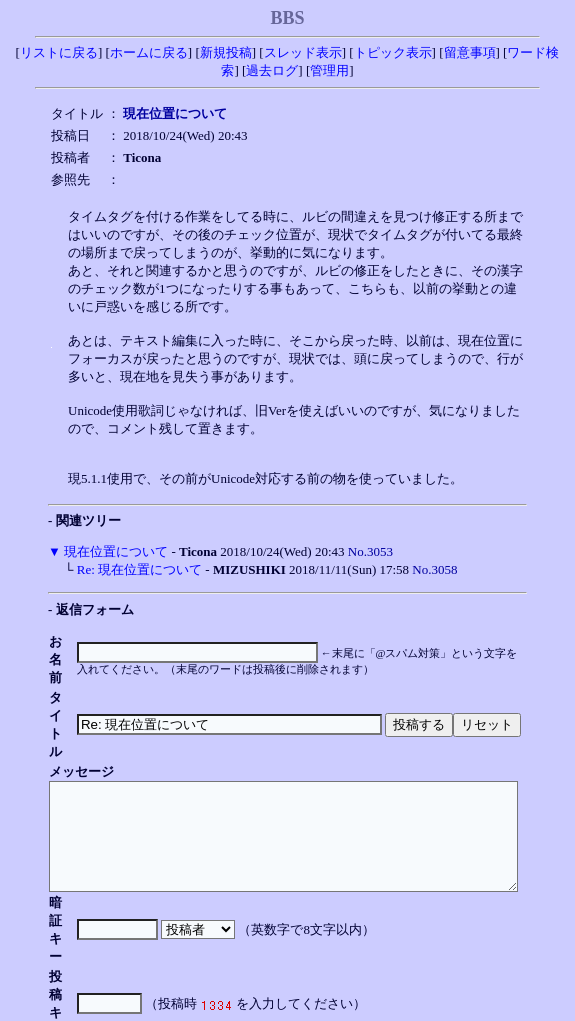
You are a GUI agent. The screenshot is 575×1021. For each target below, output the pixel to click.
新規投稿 (226, 52)
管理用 (329, 70)
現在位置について (116, 551)
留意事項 (470, 52)
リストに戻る (59, 52)
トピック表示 (393, 52)
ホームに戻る (149, 52)
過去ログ (272, 70)
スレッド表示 (303, 52)
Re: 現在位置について (139, 569)
